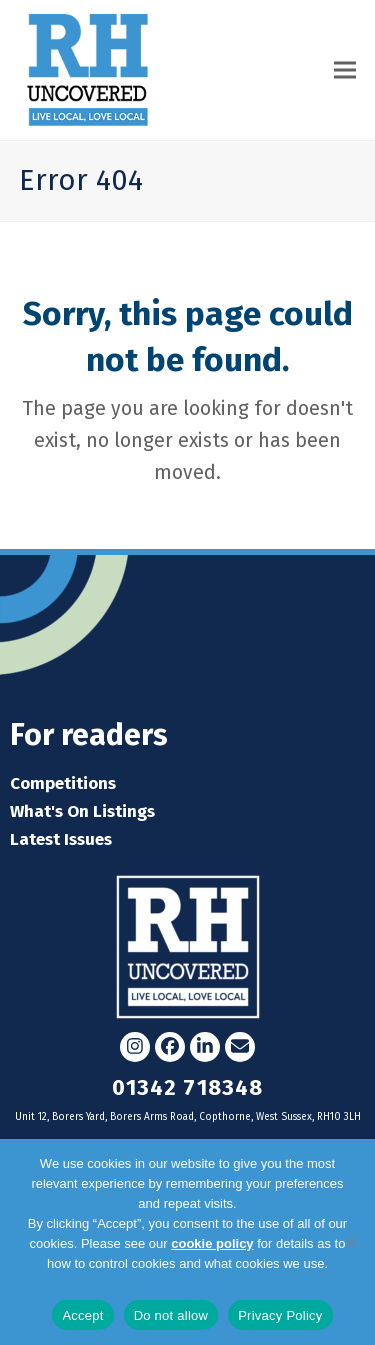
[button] (345, 69)
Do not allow (171, 1315)
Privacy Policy (187, 1283)
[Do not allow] (350, 1242)
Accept (82, 1315)
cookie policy (212, 1243)
